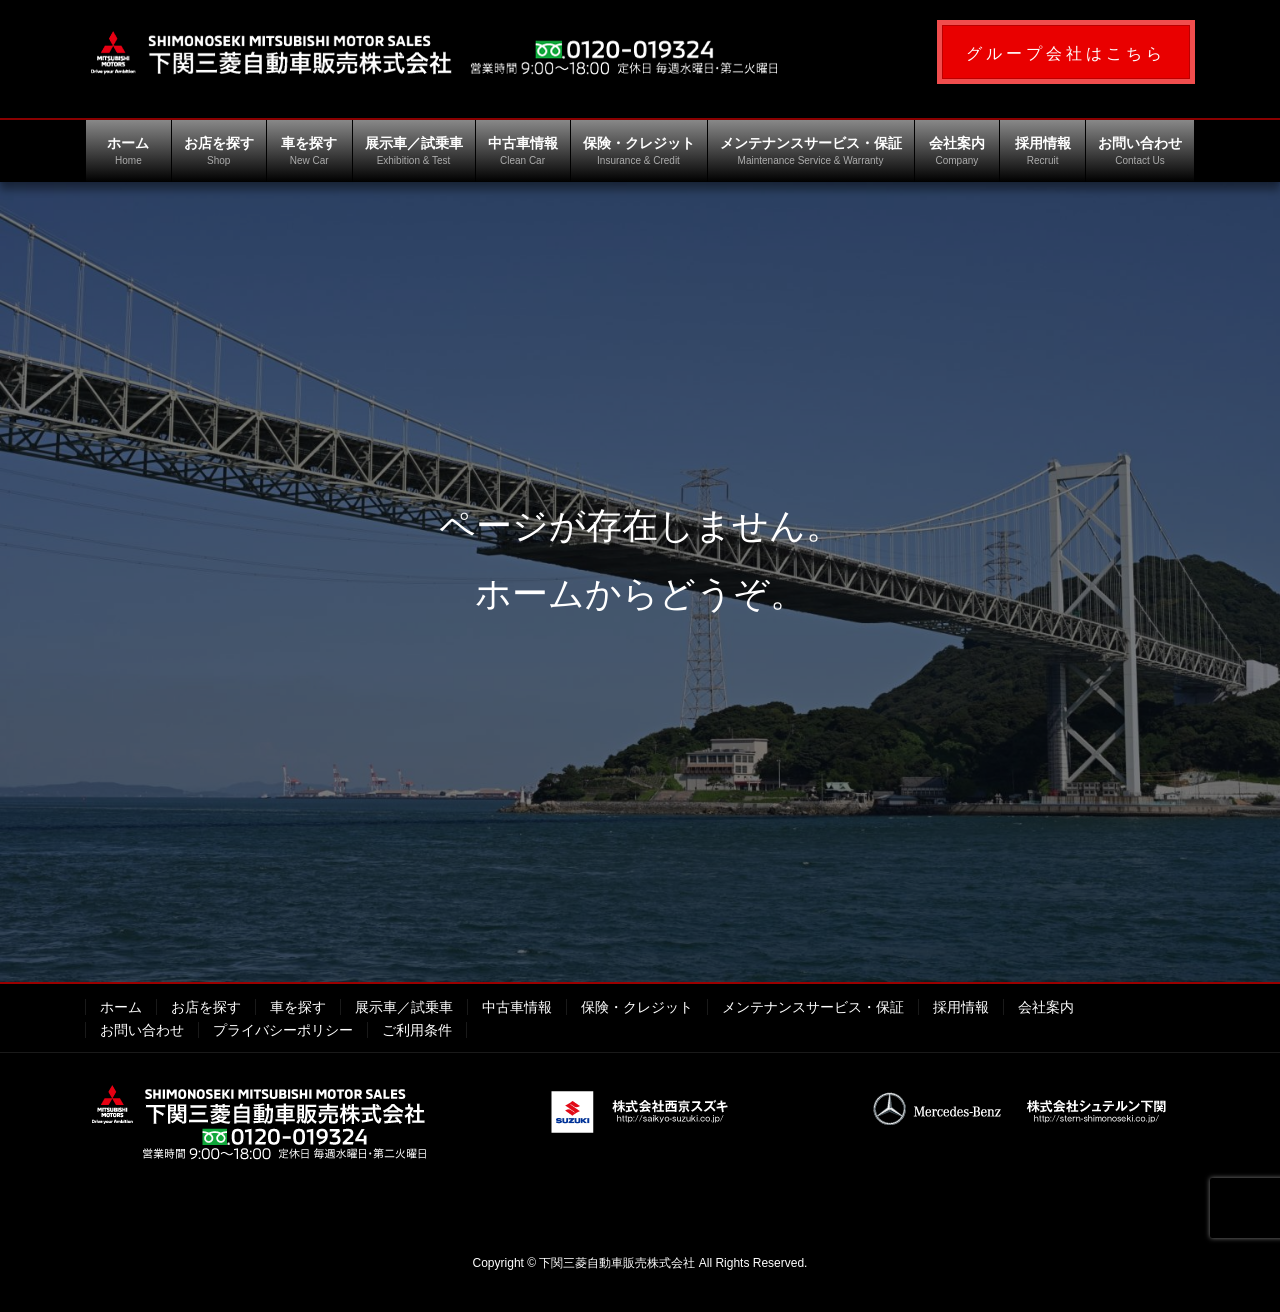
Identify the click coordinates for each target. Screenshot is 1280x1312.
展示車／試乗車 (404, 1007)
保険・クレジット (637, 1007)
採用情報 (961, 1007)
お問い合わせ (142, 1030)
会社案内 (1046, 1007)
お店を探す (206, 1007)
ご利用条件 (417, 1030)
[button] (1066, 52)
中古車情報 (517, 1007)
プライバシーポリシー (283, 1030)
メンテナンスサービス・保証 (813, 1007)
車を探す (298, 1007)
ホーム (121, 1007)
